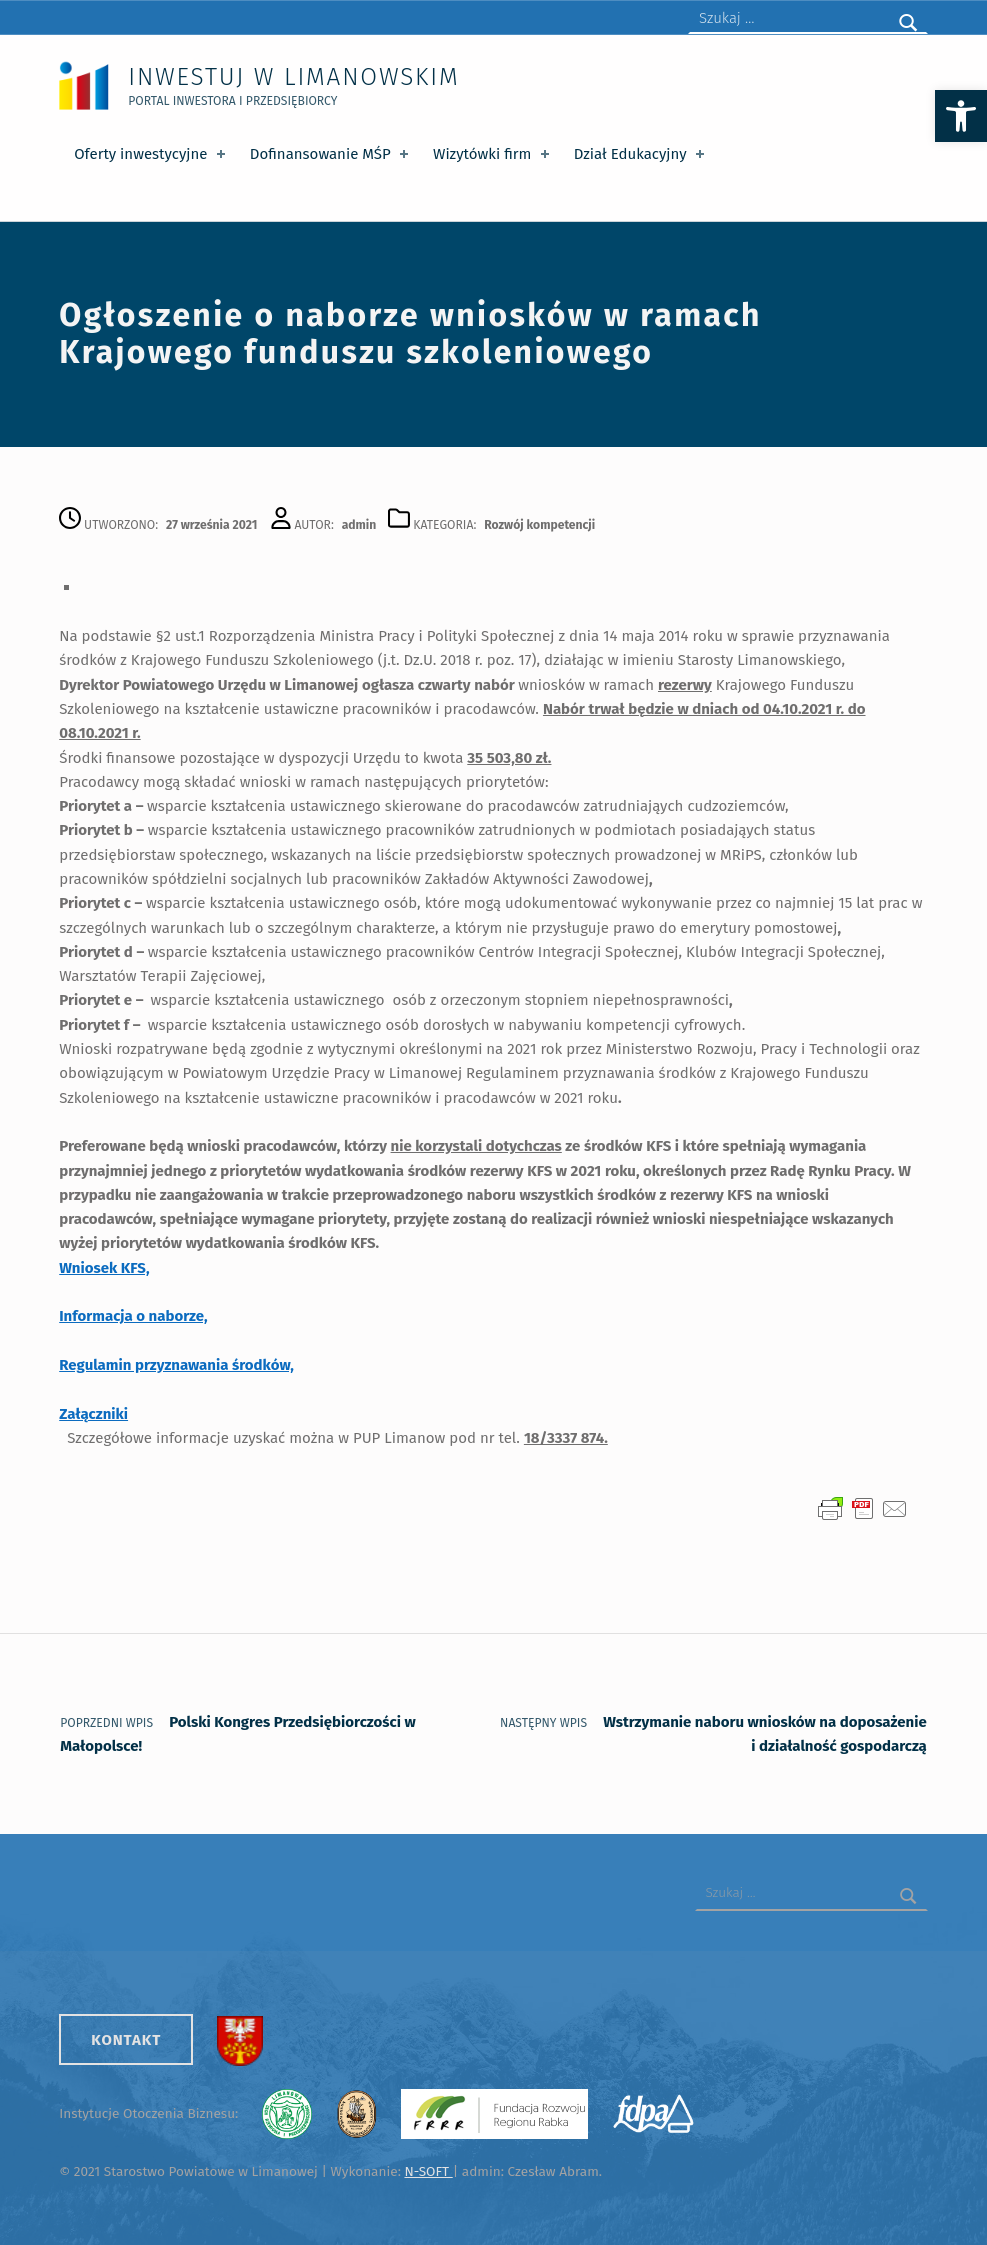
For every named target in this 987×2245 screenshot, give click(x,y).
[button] (961, 116)
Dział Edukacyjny (641, 154)
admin (359, 525)
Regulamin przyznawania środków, (176, 1365)
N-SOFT (428, 2171)
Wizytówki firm (493, 154)
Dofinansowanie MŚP (331, 154)
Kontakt (126, 2040)
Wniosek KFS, (104, 1268)
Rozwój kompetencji (539, 525)
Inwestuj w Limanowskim (293, 76)
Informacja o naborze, (133, 1316)
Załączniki (93, 1414)
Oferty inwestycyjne (151, 154)
